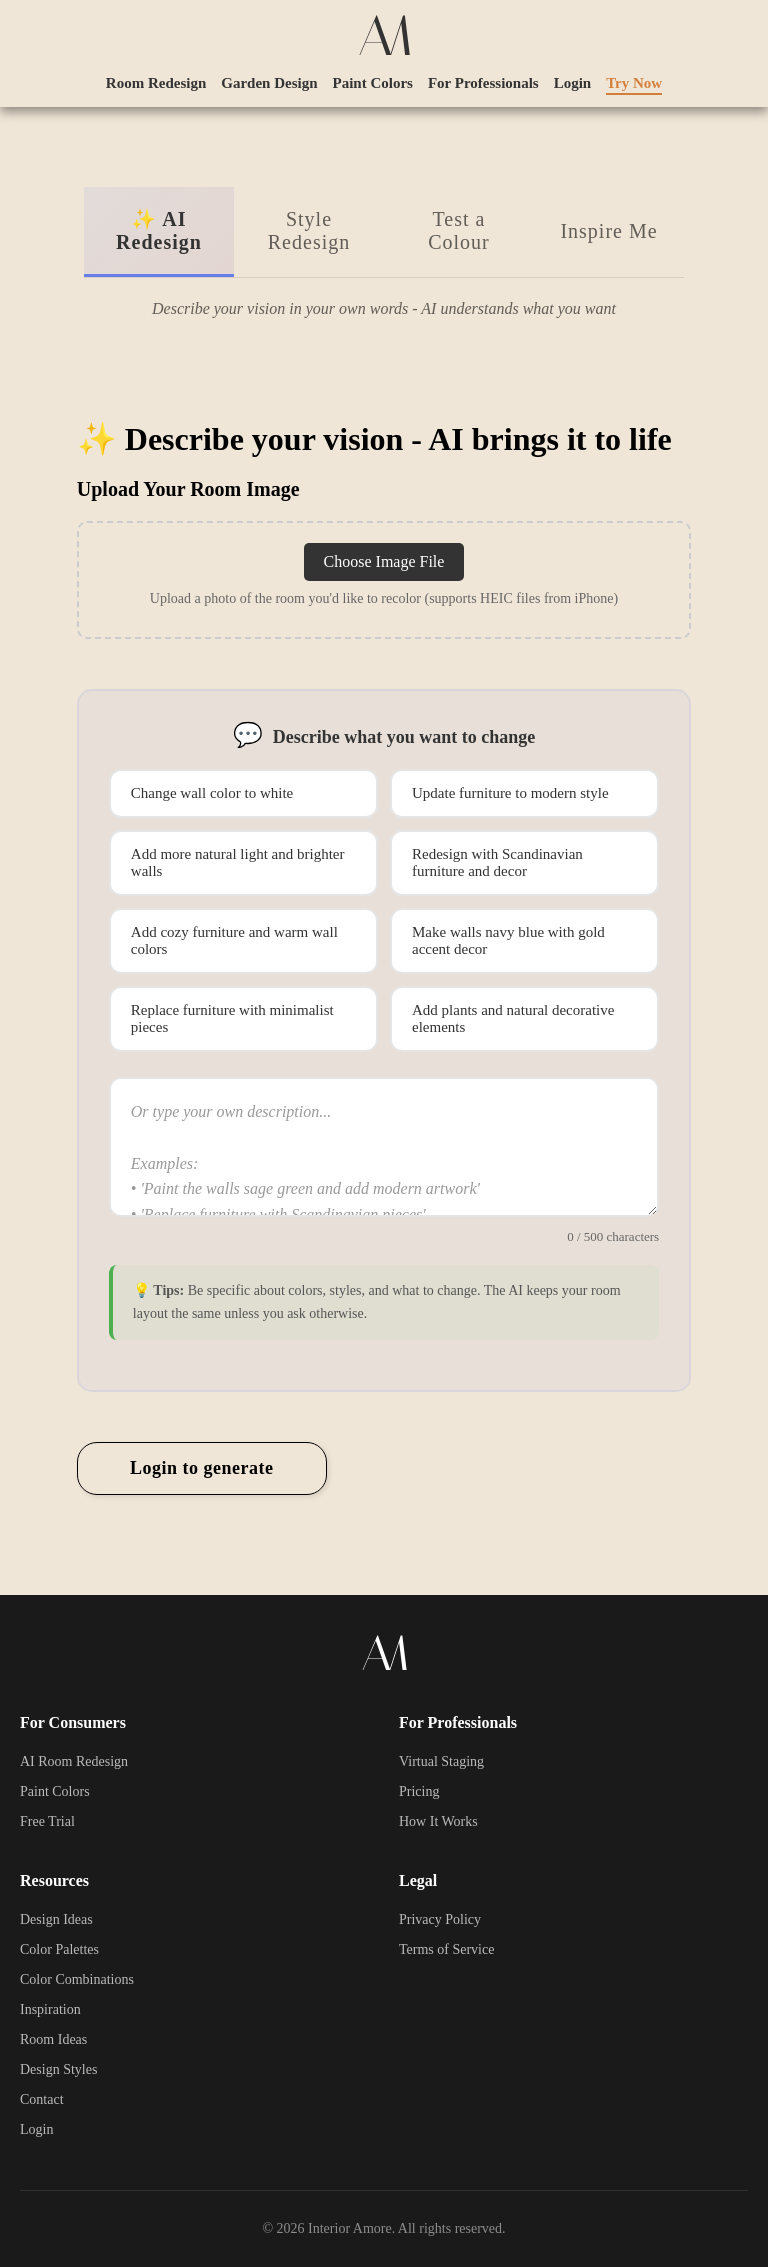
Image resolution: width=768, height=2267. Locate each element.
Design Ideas (56, 1919)
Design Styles (58, 2069)
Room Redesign (156, 83)
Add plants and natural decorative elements (513, 1018)
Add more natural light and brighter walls (238, 862)
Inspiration (50, 2009)
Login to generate (201, 1468)
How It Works (438, 1821)
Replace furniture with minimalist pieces (232, 1018)
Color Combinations (77, 1979)
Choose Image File (384, 561)
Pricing (419, 1791)
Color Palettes (59, 1949)
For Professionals (483, 83)
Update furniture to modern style (510, 793)
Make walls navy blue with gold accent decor (508, 940)
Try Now (634, 83)
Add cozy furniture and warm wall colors (234, 940)
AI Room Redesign (74, 1761)
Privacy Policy (440, 1919)
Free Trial (47, 1821)
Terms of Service (446, 1949)
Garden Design (269, 83)
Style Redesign (309, 230)
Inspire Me (608, 231)
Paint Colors (373, 83)
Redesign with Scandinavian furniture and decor (497, 862)
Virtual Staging (441, 1761)
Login (573, 83)
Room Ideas (53, 2039)
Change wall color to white (212, 793)
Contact (42, 2099)
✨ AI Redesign (159, 230)
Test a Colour (459, 230)
